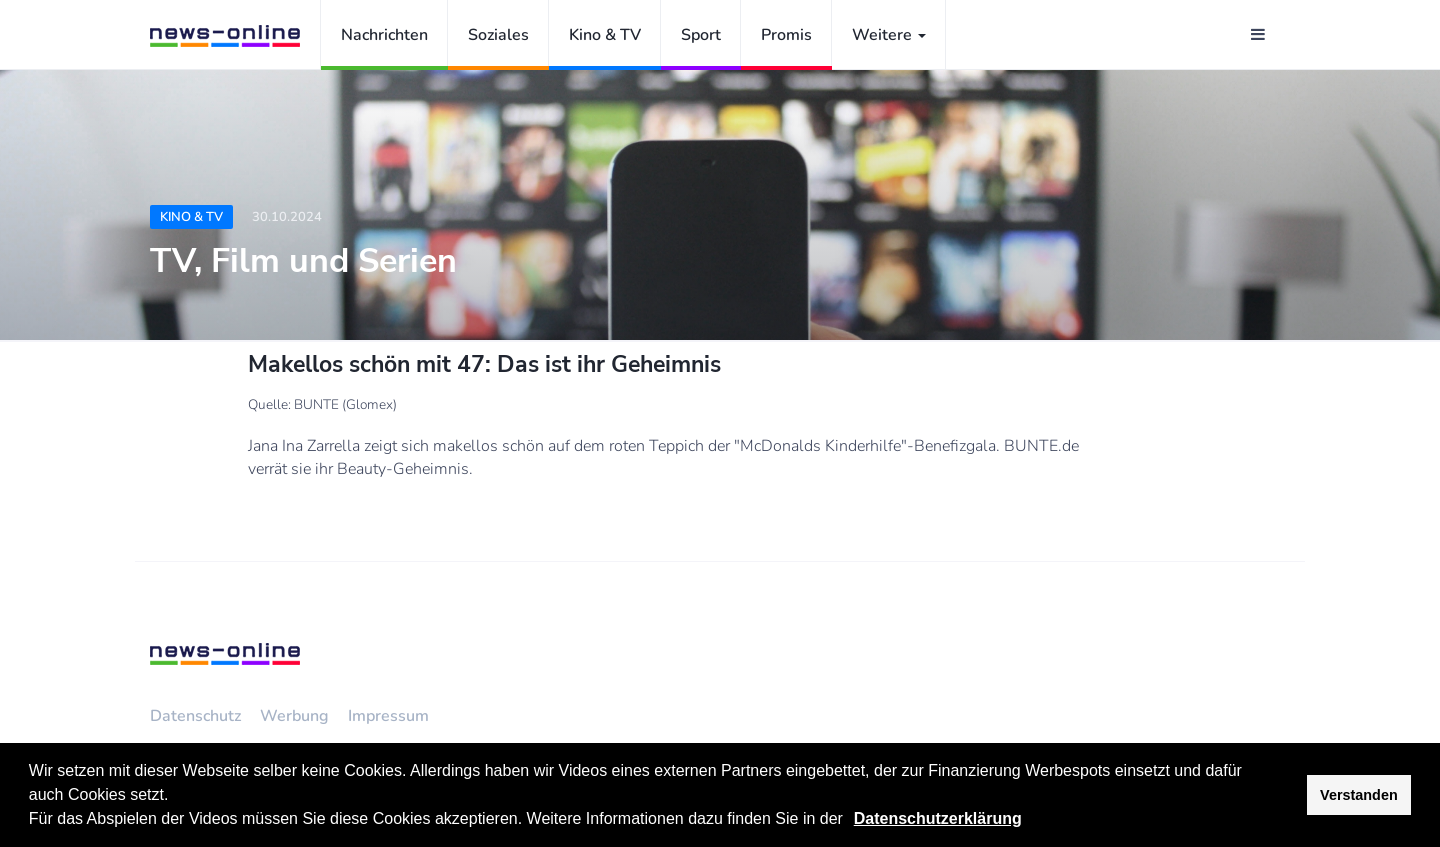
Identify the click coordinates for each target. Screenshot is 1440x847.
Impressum (388, 716)
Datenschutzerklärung (938, 818)
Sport (701, 35)
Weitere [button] (889, 35)
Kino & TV (605, 35)
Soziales (498, 35)
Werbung (294, 716)
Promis (786, 35)
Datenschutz (195, 716)
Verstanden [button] (1359, 795)
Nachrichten (384, 35)
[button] (850, 821)
